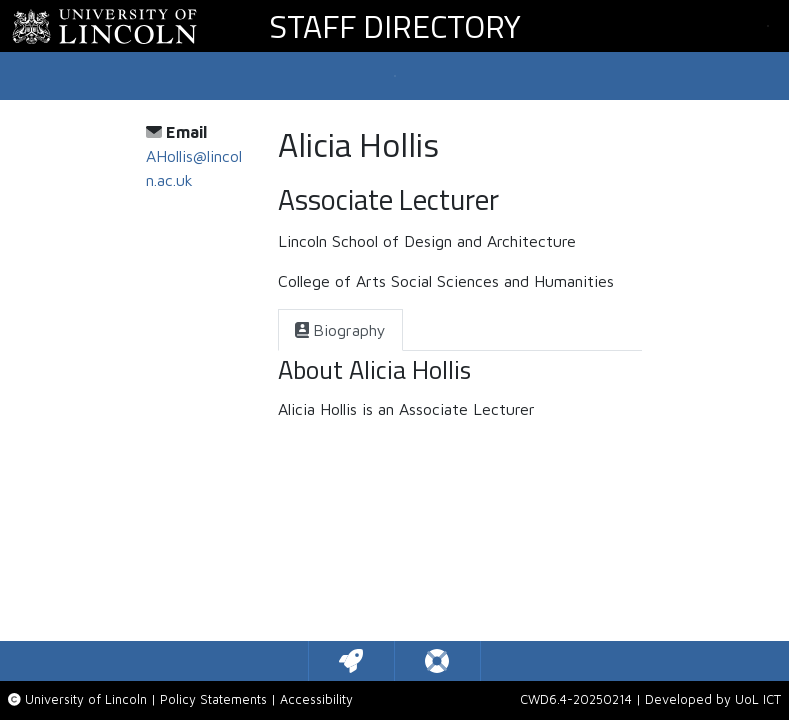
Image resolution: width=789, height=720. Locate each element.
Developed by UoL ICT (713, 699)
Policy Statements (213, 699)
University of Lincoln (86, 699)
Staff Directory (395, 26)
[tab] (340, 330)
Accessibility (316, 699)
